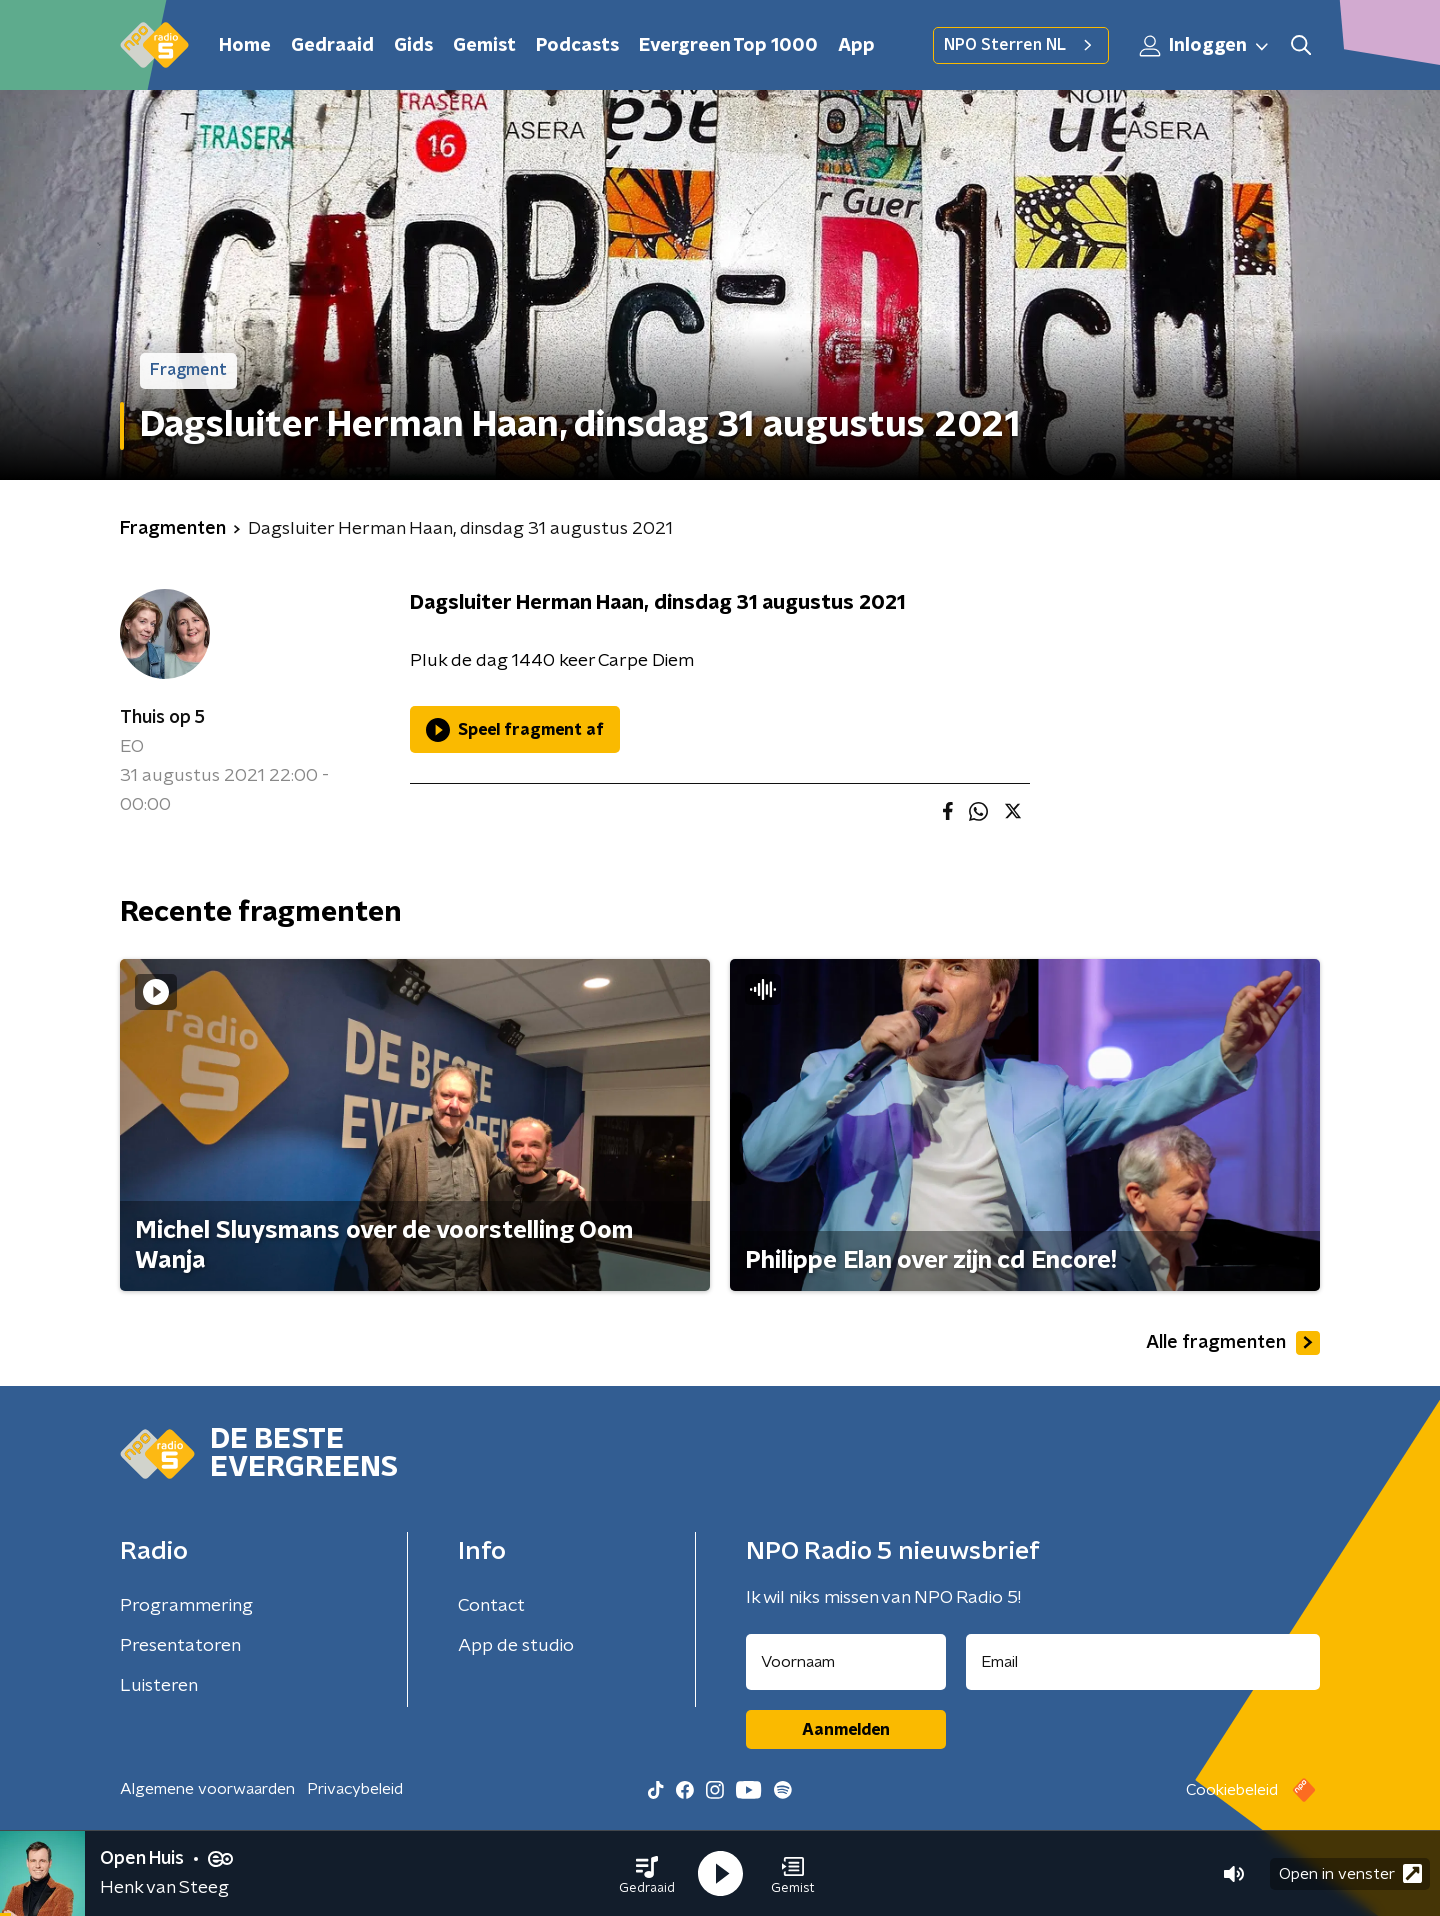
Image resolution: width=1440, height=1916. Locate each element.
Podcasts (577, 46)
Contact (491, 1606)
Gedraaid (332, 46)
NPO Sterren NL (1021, 45)
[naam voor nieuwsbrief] (846, 1662)
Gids (413, 46)
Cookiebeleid (1232, 1790)
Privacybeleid (355, 1789)
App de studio (516, 1646)
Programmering (186, 1606)
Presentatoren (180, 1646)
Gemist (484, 46)
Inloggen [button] (1205, 46)
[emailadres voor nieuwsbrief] (1143, 1662)
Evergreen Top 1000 (728, 46)
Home (245, 46)
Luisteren (159, 1686)
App (856, 46)
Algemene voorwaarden (207, 1789)
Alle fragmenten (1233, 1343)
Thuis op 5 (162, 718)
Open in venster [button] (1350, 1873)
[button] (647, 1874)
